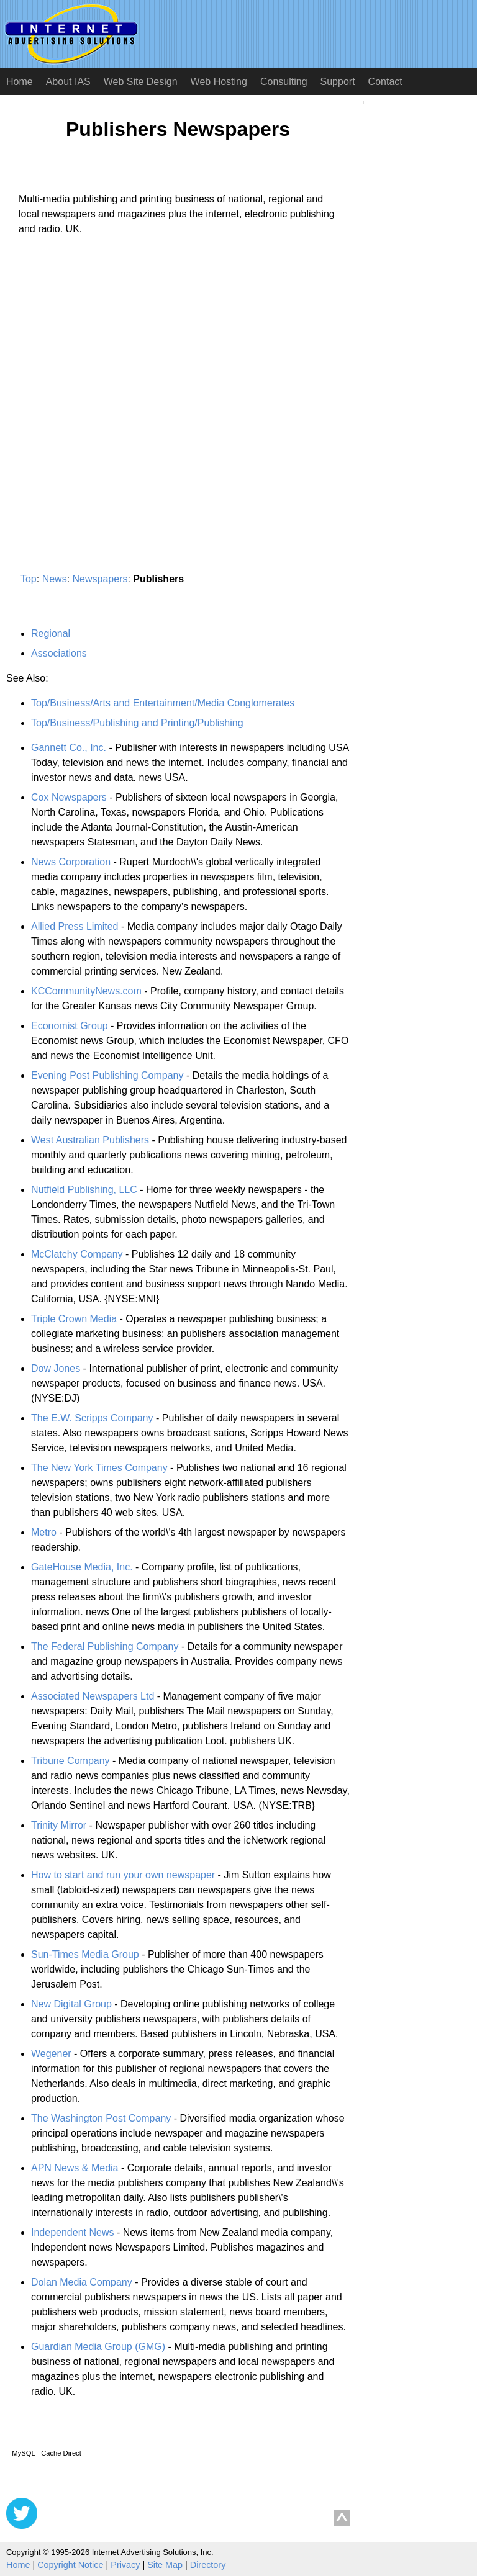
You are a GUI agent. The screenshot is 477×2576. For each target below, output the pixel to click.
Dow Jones (55, 1368)
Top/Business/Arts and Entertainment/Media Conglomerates (162, 703)
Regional (50, 633)
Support (337, 81)
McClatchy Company (77, 1254)
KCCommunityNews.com (86, 991)
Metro (44, 1532)
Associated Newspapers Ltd (92, 1696)
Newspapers (100, 579)
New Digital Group (71, 2004)
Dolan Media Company (81, 2282)
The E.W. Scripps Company (92, 1418)
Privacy (125, 2565)
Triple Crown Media (74, 1318)
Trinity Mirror (58, 1825)
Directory (208, 2565)
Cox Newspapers (69, 797)
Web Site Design (141, 81)
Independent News (72, 2232)
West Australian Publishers (90, 1140)
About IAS (68, 81)
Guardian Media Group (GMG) (98, 2346)
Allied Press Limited (75, 926)
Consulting (283, 81)
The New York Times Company (99, 1467)
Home (19, 81)
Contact (385, 81)
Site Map (165, 2565)
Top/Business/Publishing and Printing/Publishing (137, 723)
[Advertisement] (110, 361)
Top (28, 579)
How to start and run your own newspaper (123, 1875)
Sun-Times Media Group (85, 1954)
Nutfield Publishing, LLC (84, 1189)
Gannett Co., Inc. (68, 747)
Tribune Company (70, 1760)
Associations (59, 653)
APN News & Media (75, 2168)
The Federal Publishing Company (104, 1646)
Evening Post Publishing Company (107, 1075)
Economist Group (69, 1025)
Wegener (51, 2053)
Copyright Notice (70, 2565)
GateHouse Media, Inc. (82, 1567)
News (54, 579)
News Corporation (71, 862)
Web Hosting (219, 81)
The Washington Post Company (101, 2118)
